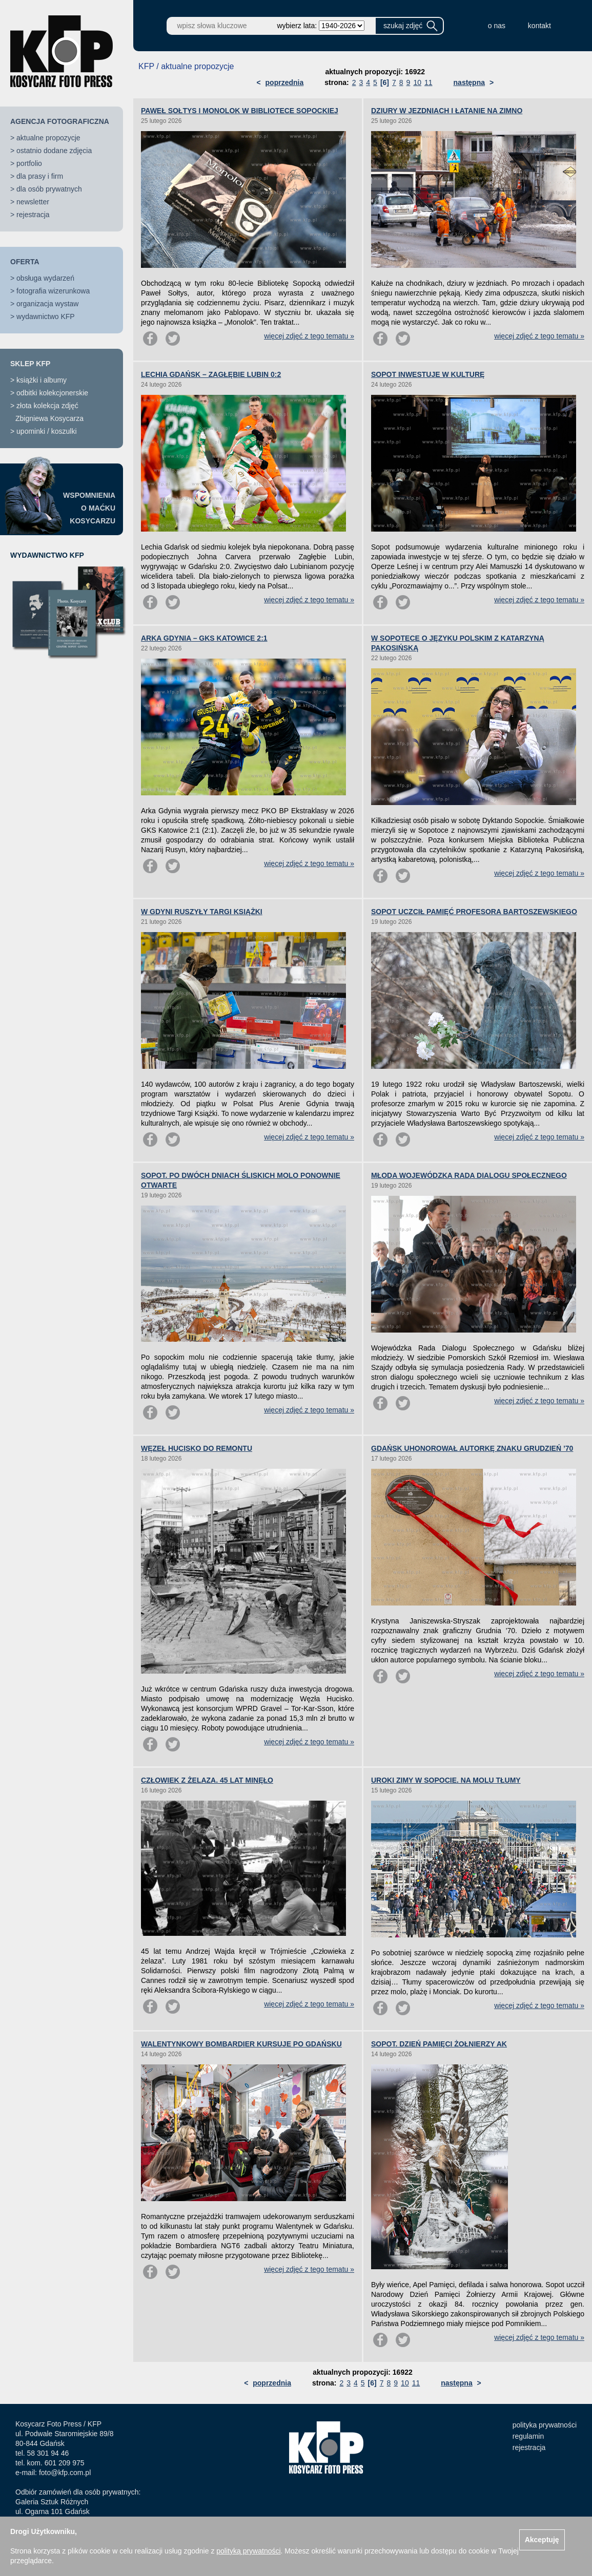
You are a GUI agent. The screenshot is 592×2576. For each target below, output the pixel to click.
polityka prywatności (545, 2425)
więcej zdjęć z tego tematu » (309, 336)
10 (417, 82)
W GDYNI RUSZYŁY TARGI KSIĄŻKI (201, 911)
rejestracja (33, 214)
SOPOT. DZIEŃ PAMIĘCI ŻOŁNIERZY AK (439, 2044)
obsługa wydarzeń (45, 278)
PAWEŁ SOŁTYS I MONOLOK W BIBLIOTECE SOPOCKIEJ (239, 111)
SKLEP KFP (30, 364)
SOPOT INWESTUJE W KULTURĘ (427, 374)
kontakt (539, 26)
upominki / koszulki (46, 431)
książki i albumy (41, 380)
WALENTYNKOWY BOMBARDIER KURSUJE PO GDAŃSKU (241, 2044)
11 (428, 82)
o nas (496, 26)
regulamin (528, 2436)
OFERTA (24, 262)
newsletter (32, 202)
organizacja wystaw (47, 304)
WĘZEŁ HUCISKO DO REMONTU (196, 1448)
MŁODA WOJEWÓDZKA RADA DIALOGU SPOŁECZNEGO (469, 1175)
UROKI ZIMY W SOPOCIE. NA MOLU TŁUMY (446, 1780)
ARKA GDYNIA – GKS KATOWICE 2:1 (204, 638)
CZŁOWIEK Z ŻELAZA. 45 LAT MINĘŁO (207, 1780)
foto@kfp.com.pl (65, 2472)
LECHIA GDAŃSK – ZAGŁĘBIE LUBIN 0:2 (211, 374)
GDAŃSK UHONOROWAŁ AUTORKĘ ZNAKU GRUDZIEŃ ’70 (472, 1448)
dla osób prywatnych (49, 189)
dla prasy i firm (39, 176)
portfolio (29, 163)
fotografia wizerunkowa (53, 291)
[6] (384, 82)
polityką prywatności (248, 2551)
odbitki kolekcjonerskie (52, 393)
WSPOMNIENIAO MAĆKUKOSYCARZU (89, 508)
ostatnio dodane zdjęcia (54, 150)
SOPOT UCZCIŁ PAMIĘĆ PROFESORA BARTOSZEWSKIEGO (474, 911)
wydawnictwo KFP (45, 316)
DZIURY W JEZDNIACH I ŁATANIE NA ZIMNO (446, 111)
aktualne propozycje (48, 138)
